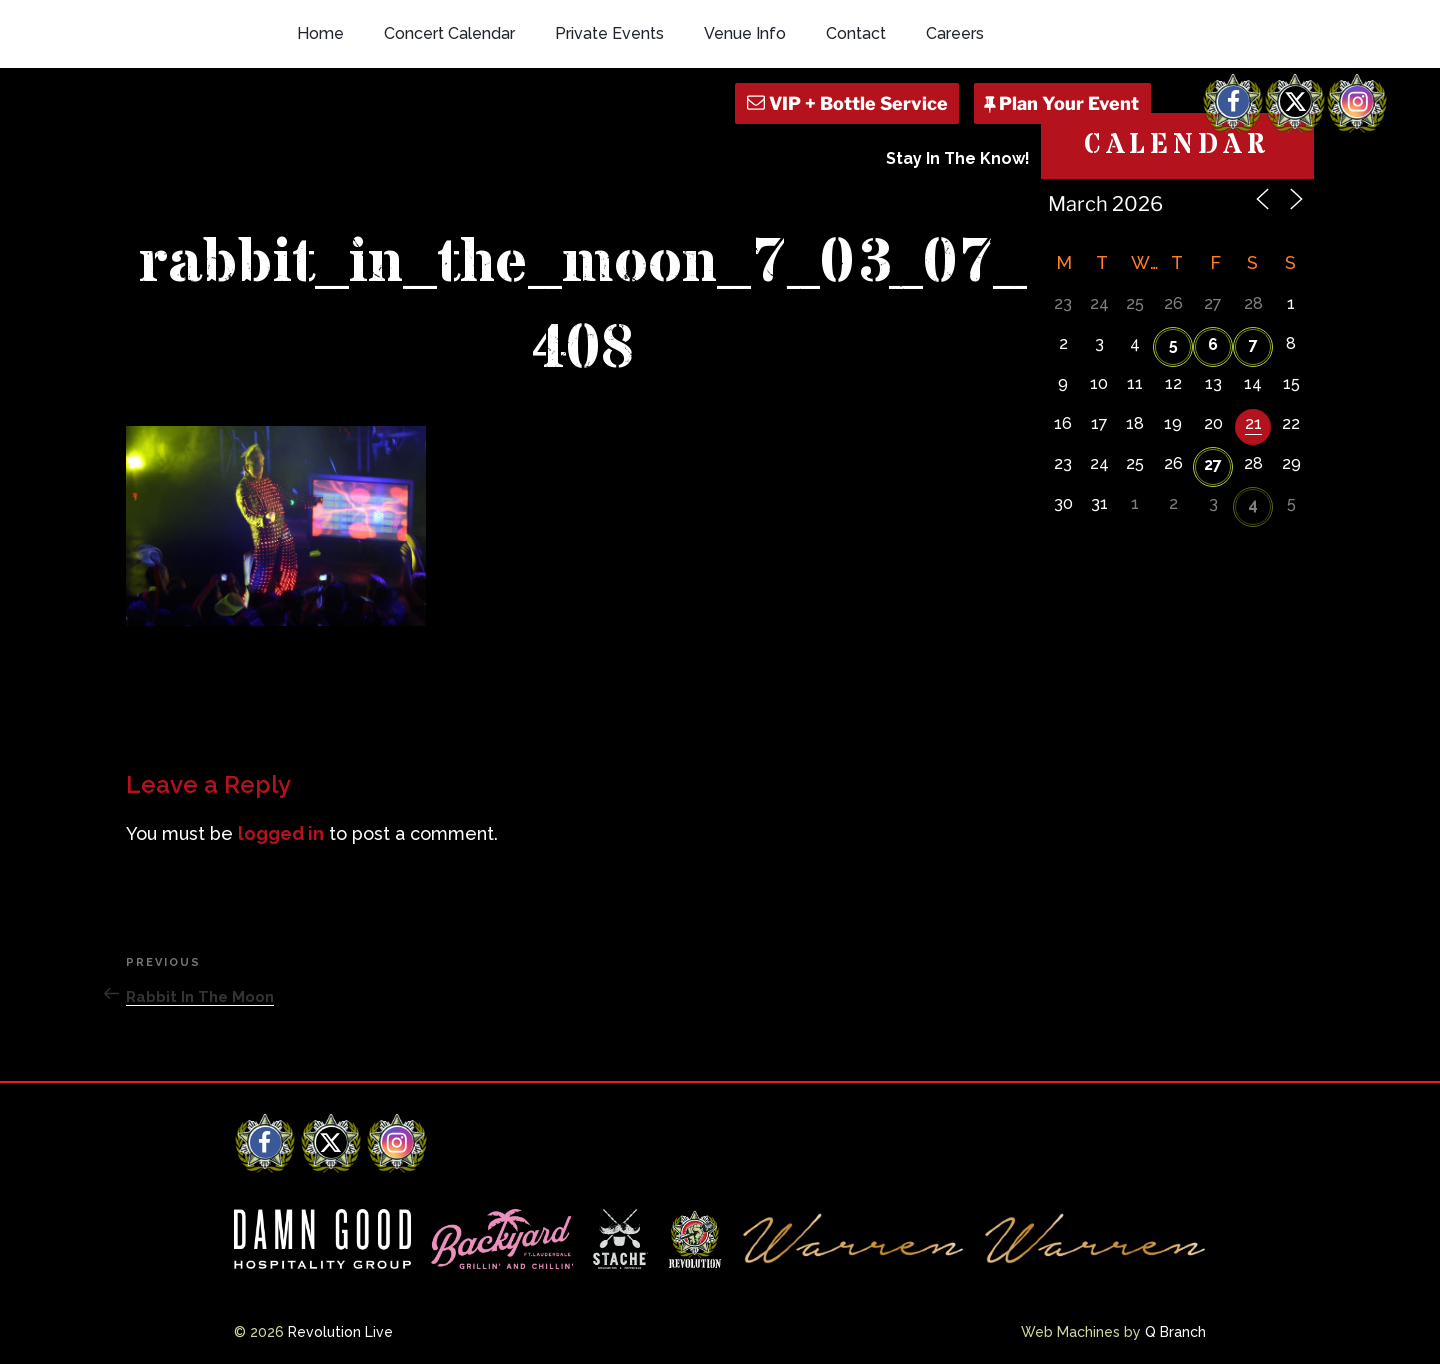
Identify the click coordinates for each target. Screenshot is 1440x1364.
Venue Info (745, 33)
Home (320, 33)
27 (1213, 464)
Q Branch (1175, 1332)
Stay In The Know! (958, 158)
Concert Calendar (449, 33)
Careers (955, 33)
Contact (856, 33)
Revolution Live (340, 1332)
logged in (281, 833)
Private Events (609, 33)
